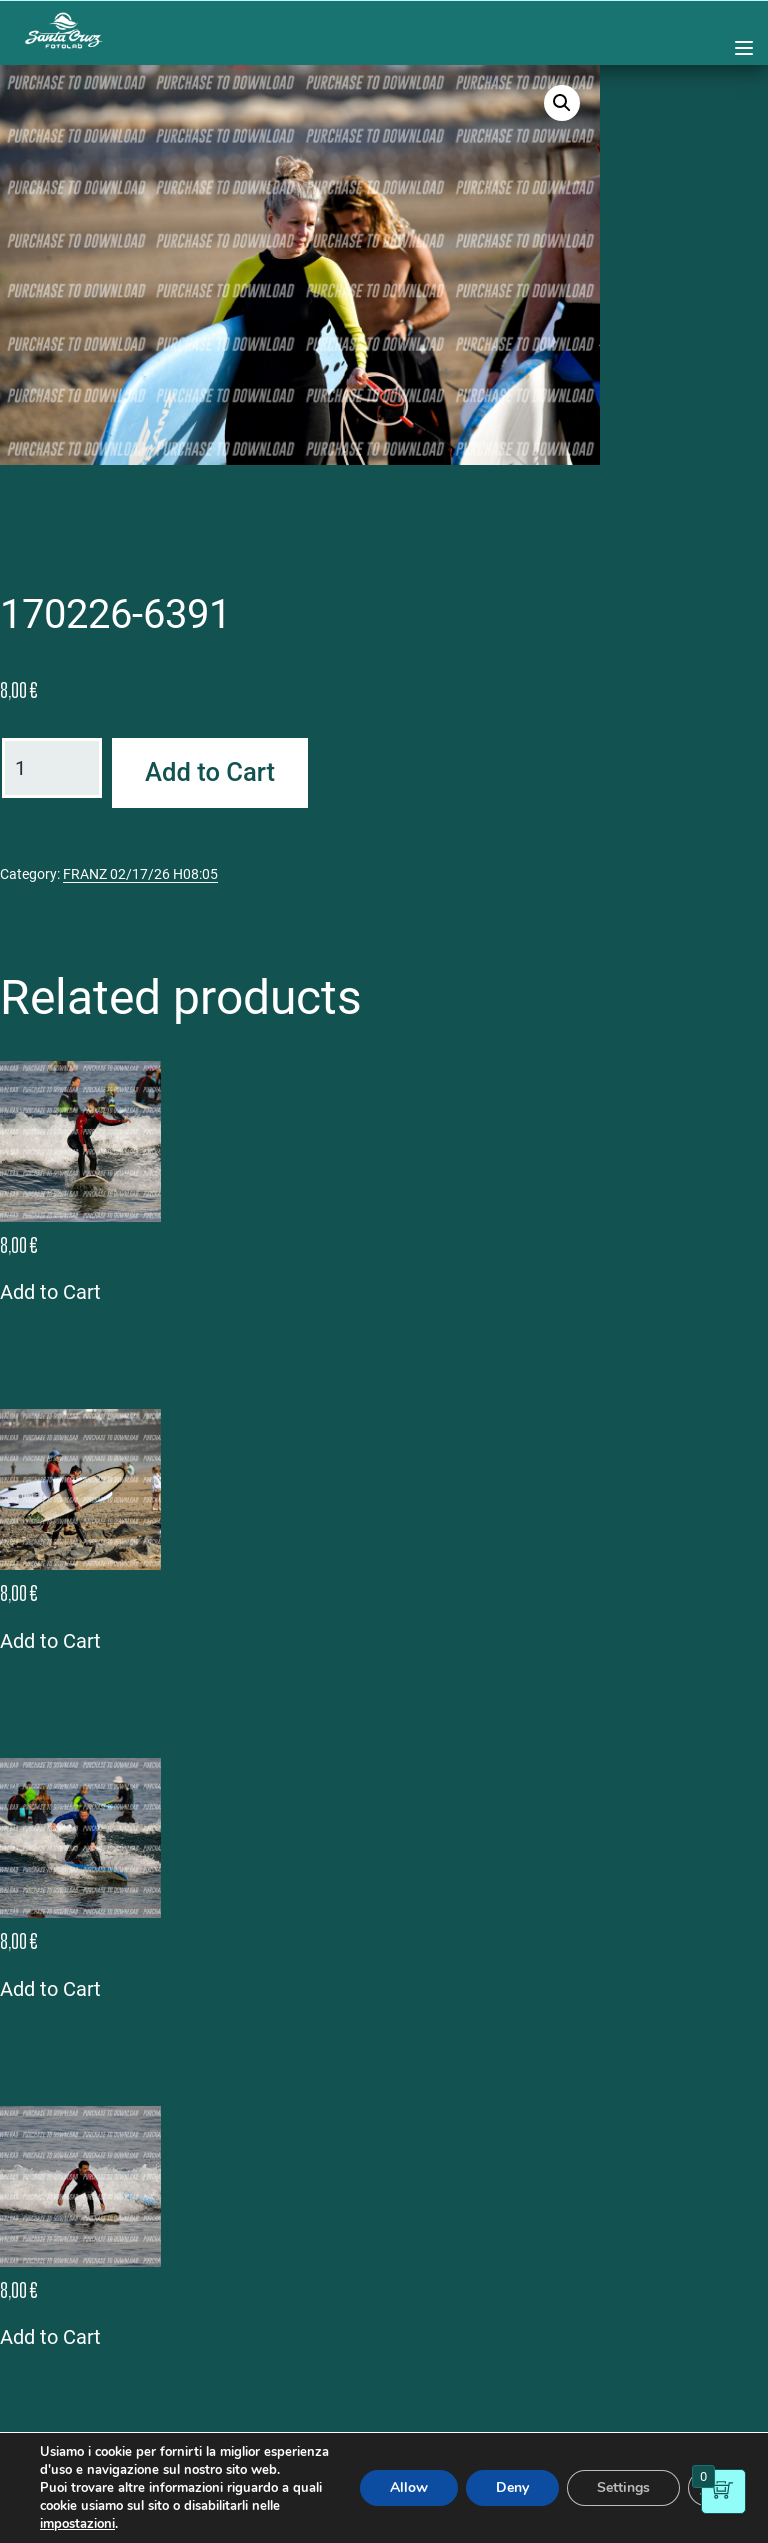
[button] (562, 103)
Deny (512, 2487)
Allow (409, 2487)
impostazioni (77, 2524)
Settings (623, 2487)
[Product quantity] (52, 768)
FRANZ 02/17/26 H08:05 (140, 874)
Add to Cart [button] (50, 1292)
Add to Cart (210, 772)
